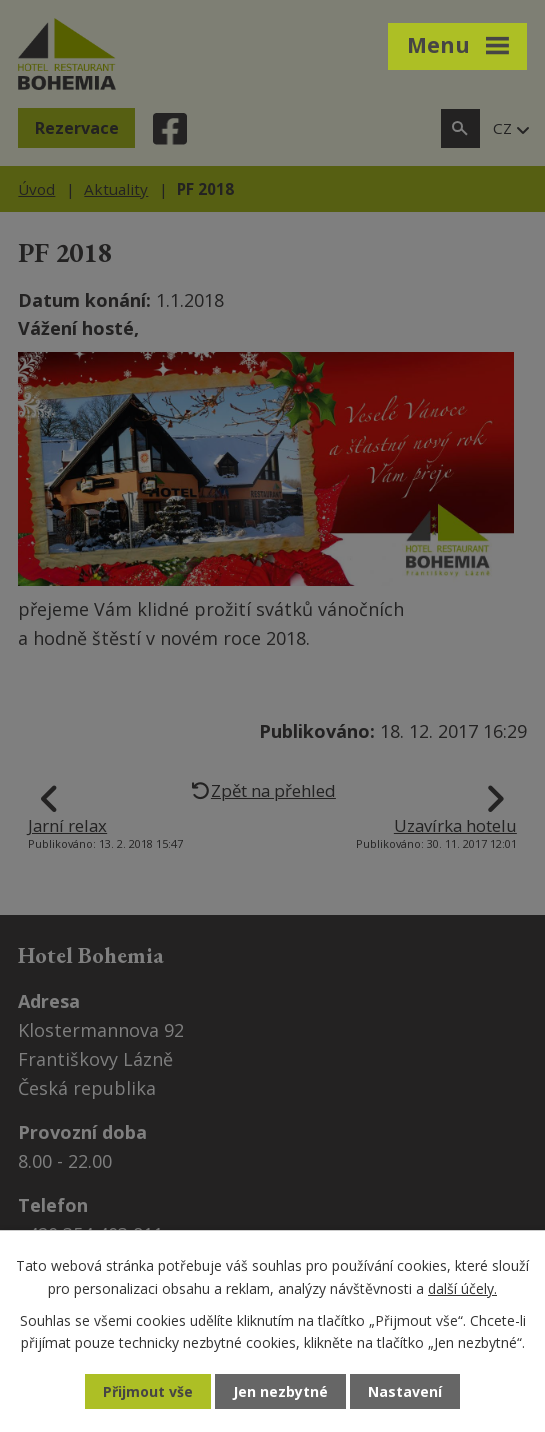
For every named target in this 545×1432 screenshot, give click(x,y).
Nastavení (405, 1391)
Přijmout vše (148, 1391)
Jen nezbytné (280, 1391)
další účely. (462, 1287)
